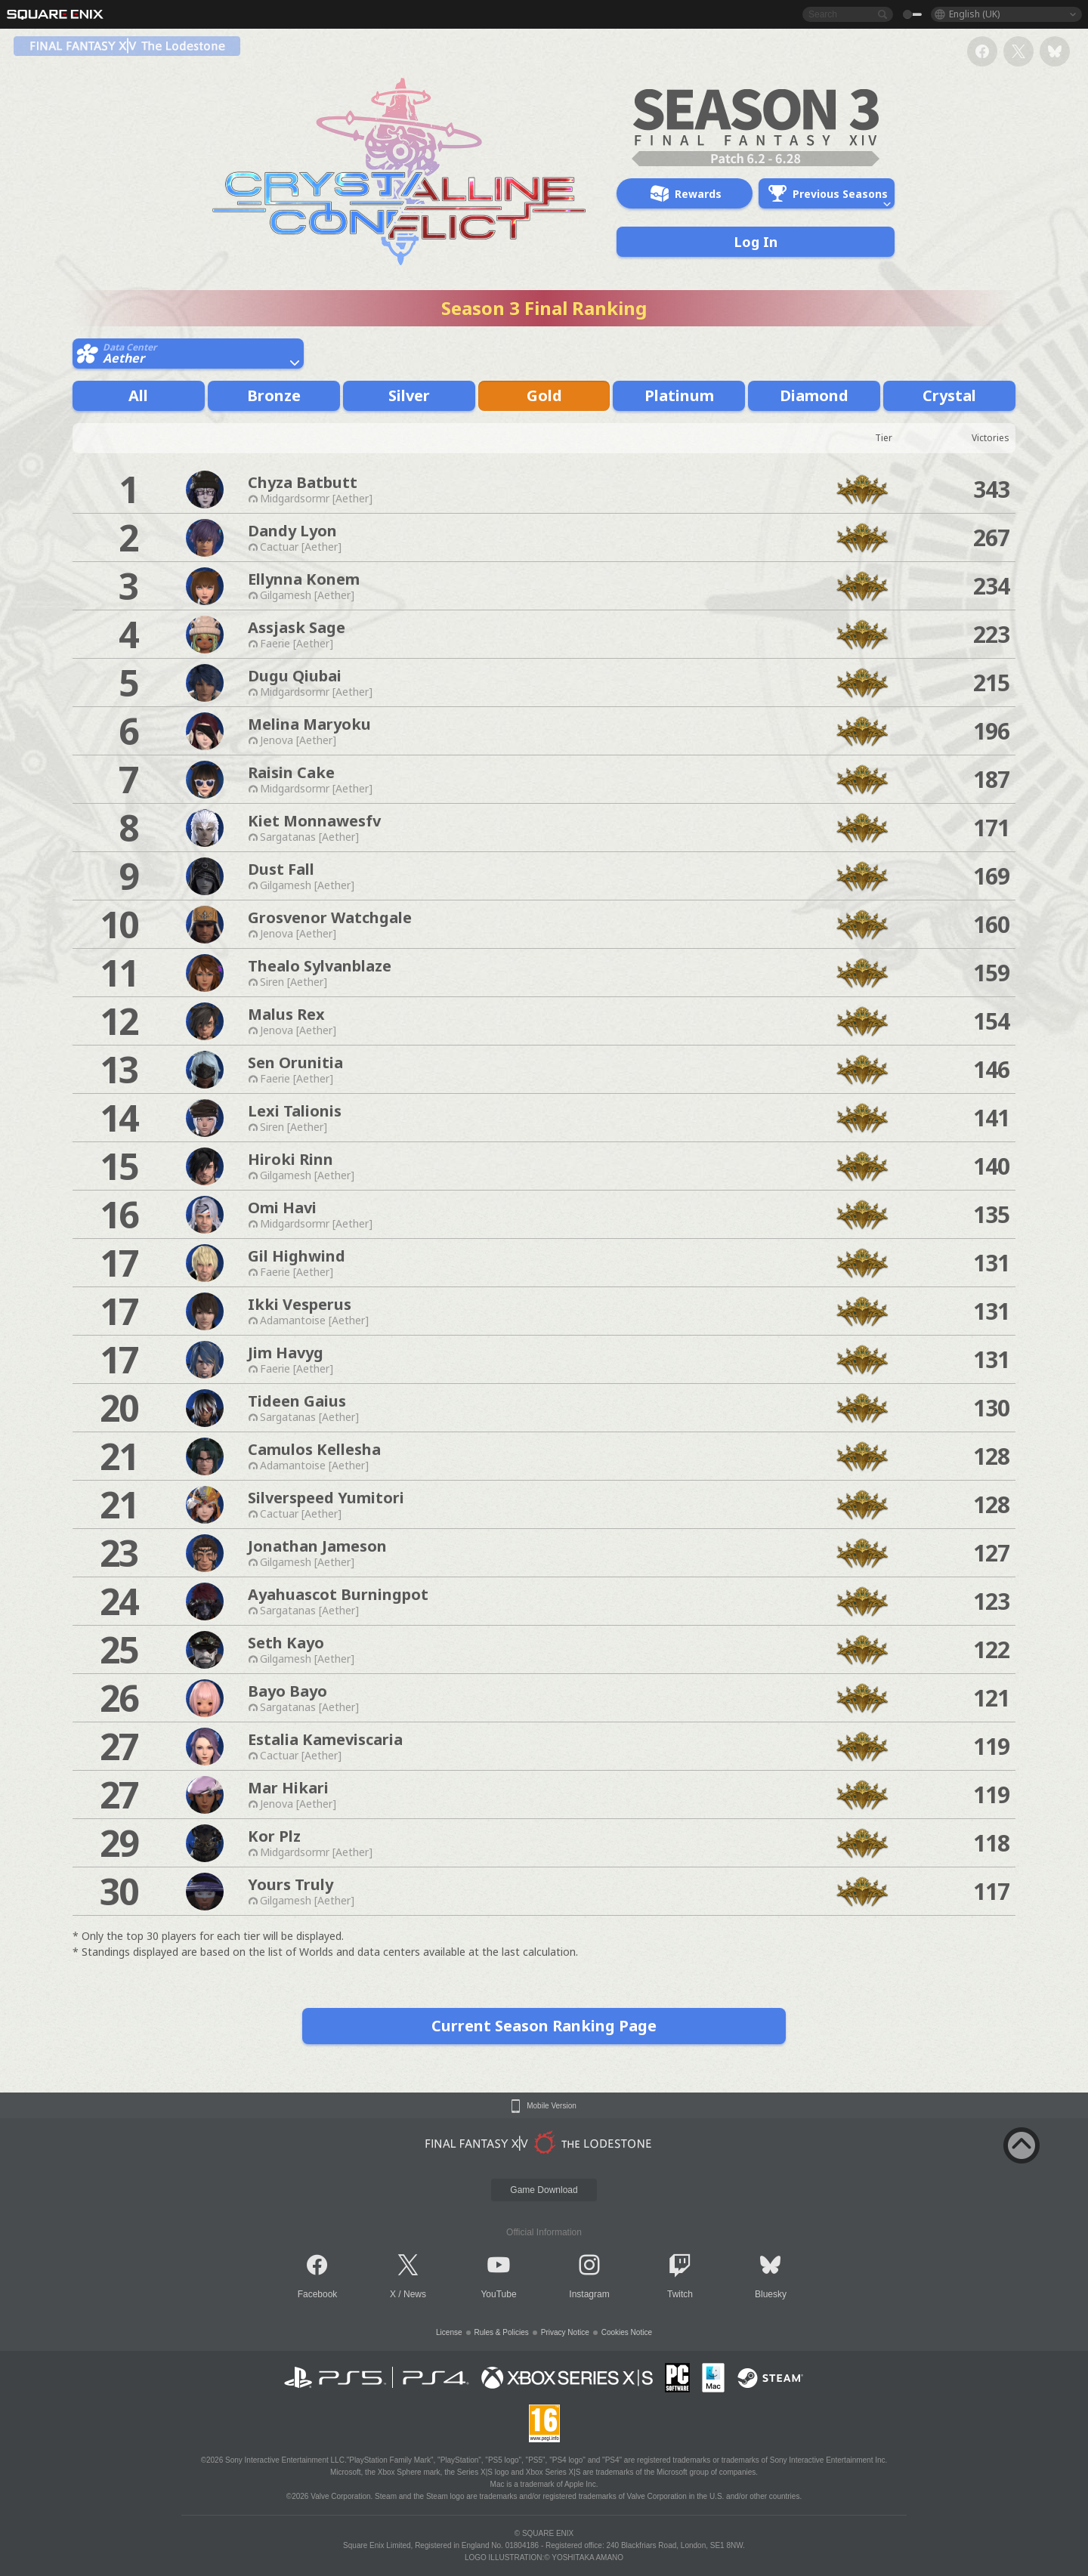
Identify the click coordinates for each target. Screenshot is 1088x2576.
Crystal (949, 395)
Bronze (274, 395)
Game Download (543, 2190)
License (449, 2332)
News (414, 2294)
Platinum (679, 395)
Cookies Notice (626, 2332)
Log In (755, 242)
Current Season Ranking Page (544, 2025)
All (138, 395)
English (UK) (974, 14)
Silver (409, 395)
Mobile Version (551, 2106)
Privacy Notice (565, 2332)
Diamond (814, 395)
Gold (544, 395)
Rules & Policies (501, 2332)
